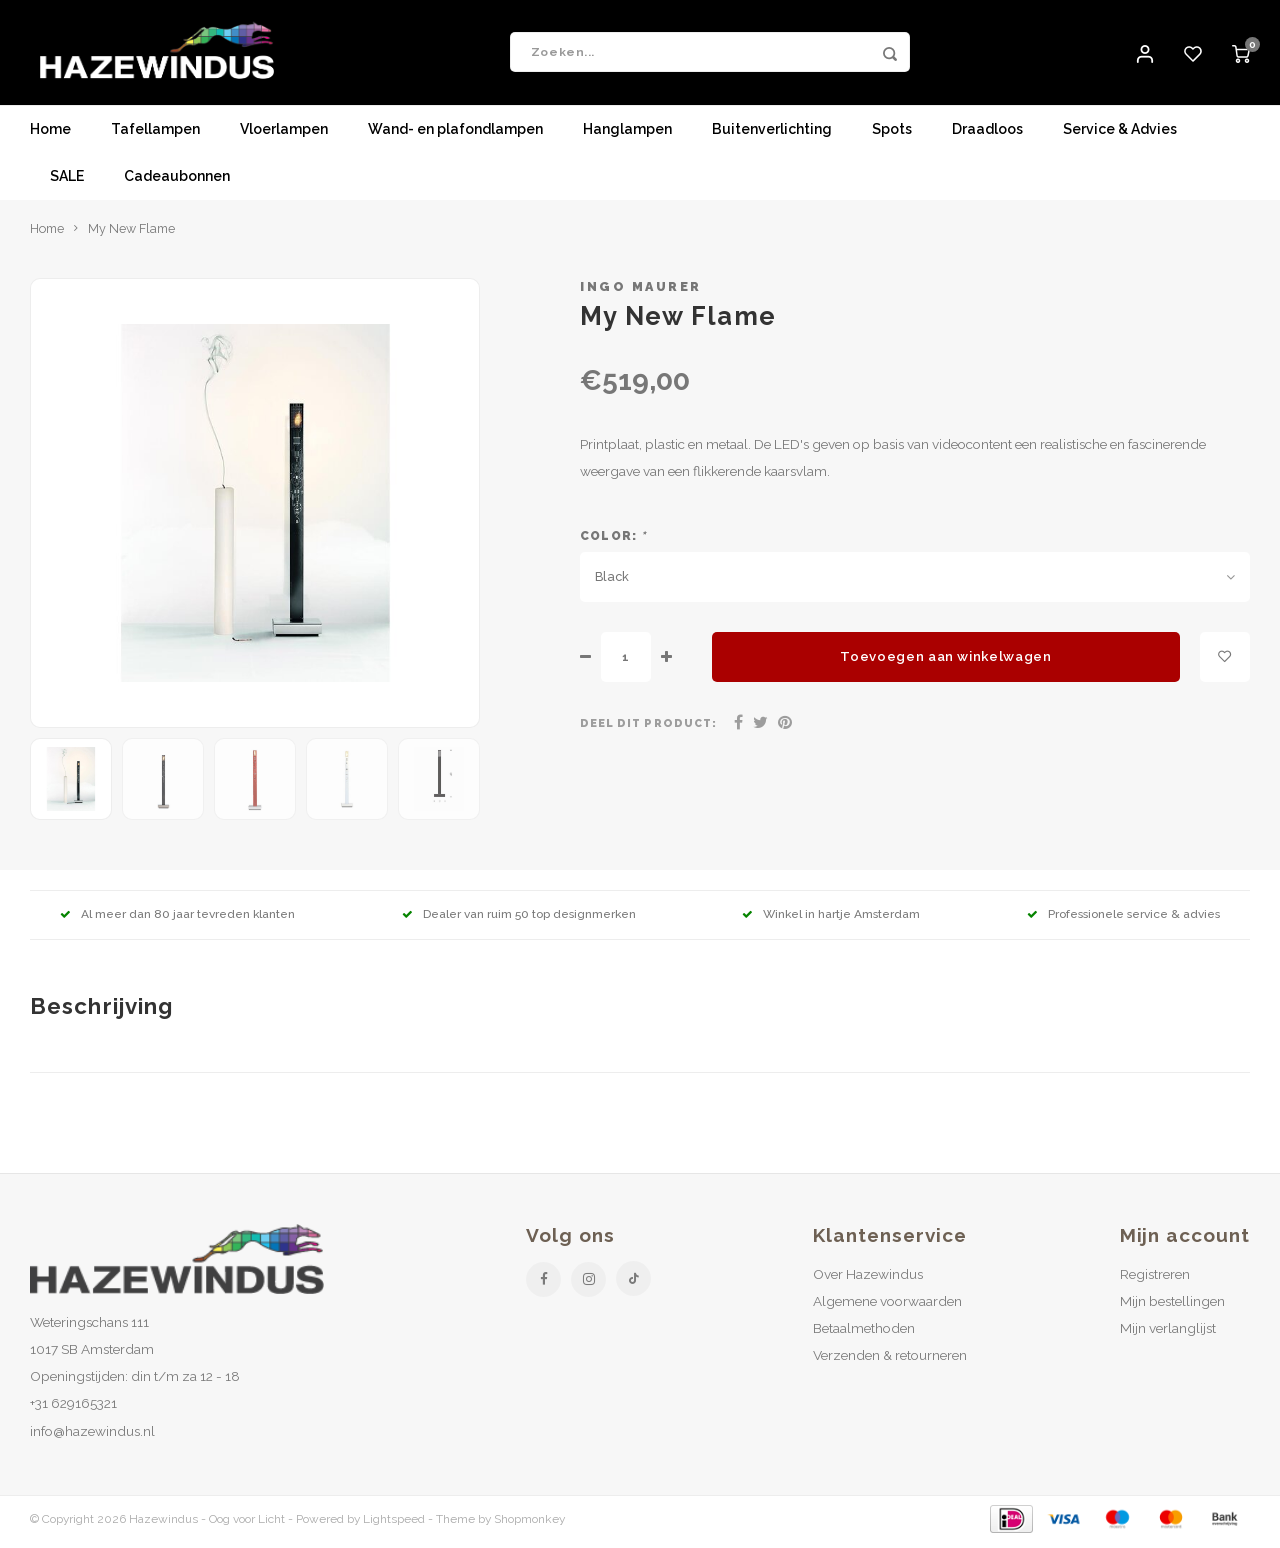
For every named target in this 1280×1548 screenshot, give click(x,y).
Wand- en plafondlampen (455, 135)
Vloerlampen (284, 135)
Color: (613, 541)
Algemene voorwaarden (887, 1306)
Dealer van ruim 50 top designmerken (519, 919)
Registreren (1155, 1279)
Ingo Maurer (641, 291)
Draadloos (987, 135)
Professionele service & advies (1123, 919)
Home (50, 135)
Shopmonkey (529, 1524)
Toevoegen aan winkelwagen (946, 662)
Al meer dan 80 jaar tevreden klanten (177, 919)
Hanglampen (627, 135)
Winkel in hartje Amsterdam (831, 919)
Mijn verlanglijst (1168, 1333)
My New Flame (131, 233)
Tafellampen (155, 135)
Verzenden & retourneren (890, 1360)
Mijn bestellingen (1172, 1306)
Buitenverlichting (772, 135)
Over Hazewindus (868, 1279)
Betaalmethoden (864, 1333)
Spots (892, 135)
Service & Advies (1120, 135)
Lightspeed (394, 1524)
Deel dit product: (648, 728)
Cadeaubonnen (177, 182)
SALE (67, 182)
